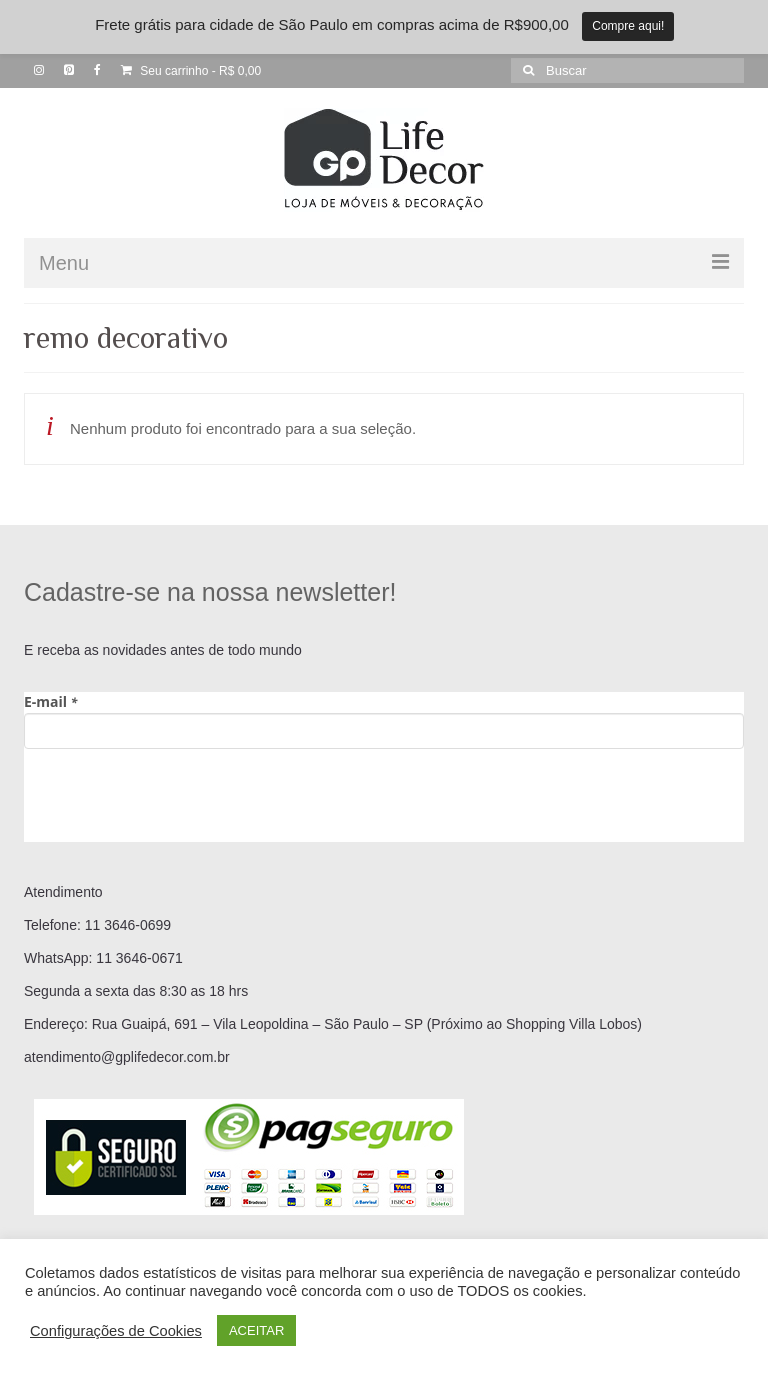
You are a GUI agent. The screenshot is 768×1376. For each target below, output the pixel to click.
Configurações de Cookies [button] (116, 1331)
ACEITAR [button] (256, 1330)
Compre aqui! (628, 26)
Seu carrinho (191, 71)
